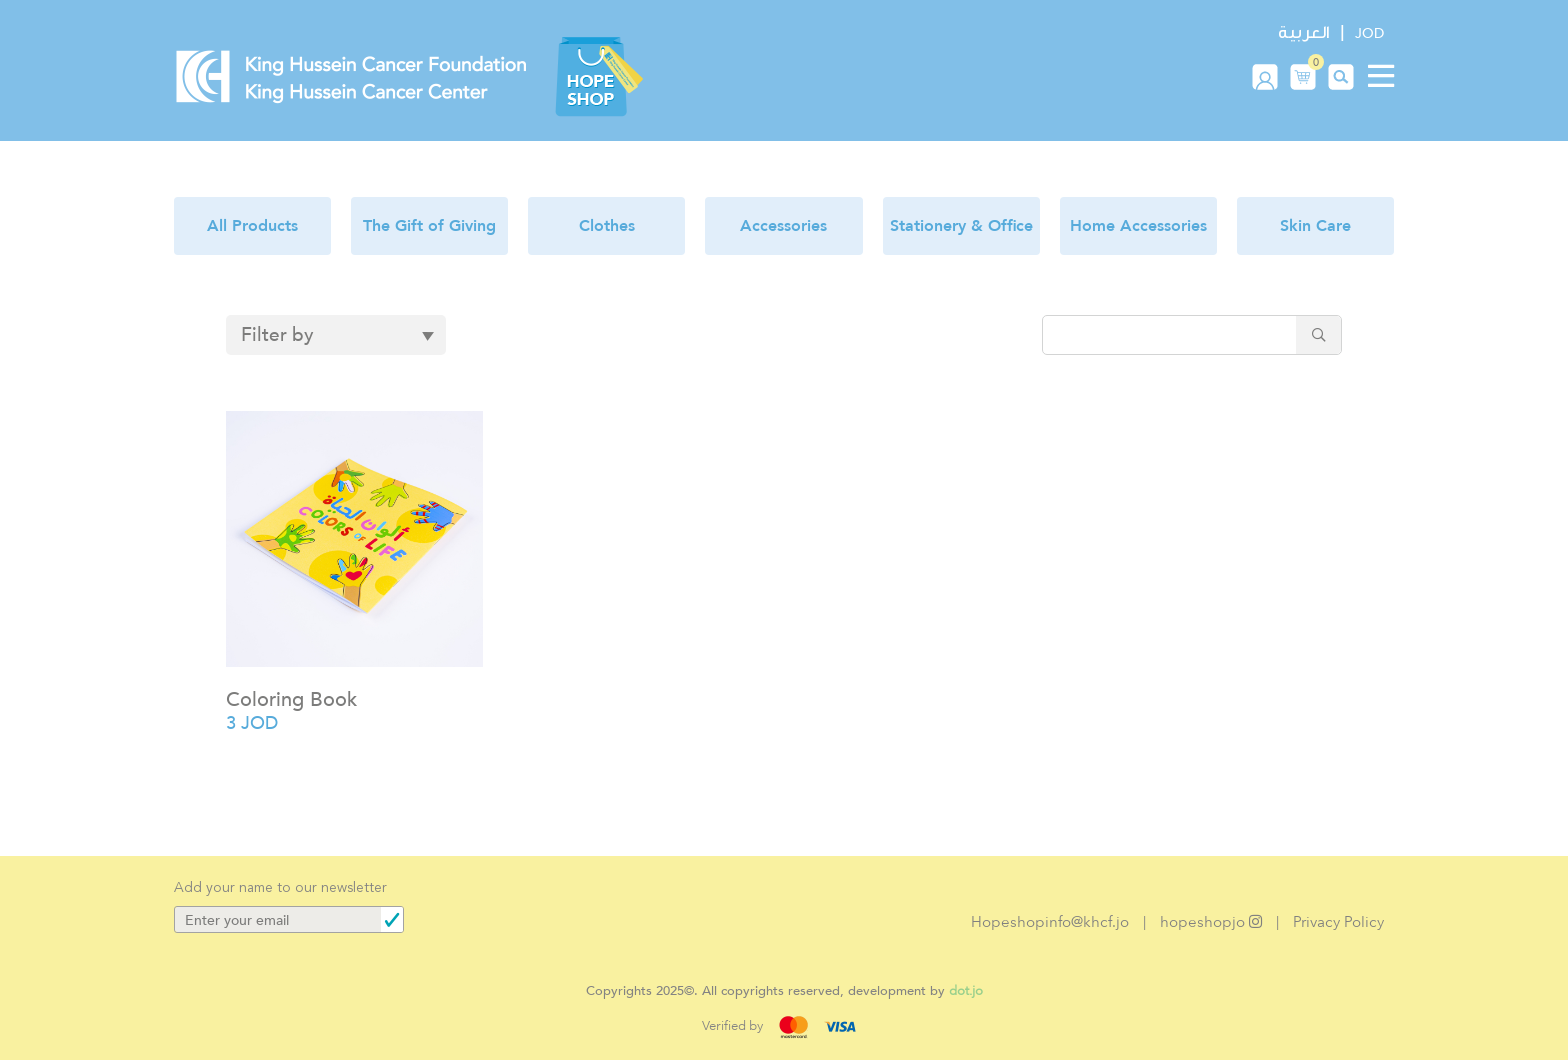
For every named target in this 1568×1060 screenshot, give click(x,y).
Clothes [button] (607, 226)
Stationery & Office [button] (961, 226)
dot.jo (966, 990)
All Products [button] (252, 226)
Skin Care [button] (1315, 226)
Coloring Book (291, 699)
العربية (1303, 32)
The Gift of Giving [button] (429, 226)
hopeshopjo (1211, 922)
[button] (1303, 76)
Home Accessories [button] (1138, 226)
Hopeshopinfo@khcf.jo (1050, 922)
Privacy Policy (1338, 922)
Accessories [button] (783, 226)
